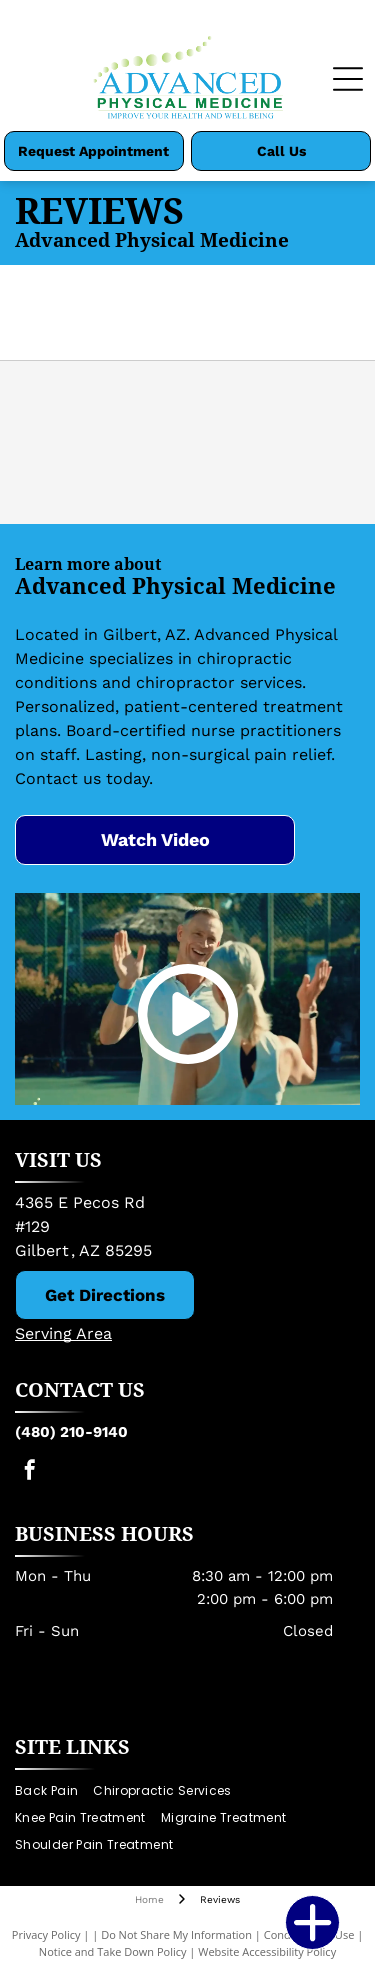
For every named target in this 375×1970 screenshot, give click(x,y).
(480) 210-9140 (71, 1432)
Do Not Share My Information (176, 1934)
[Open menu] (348, 79)
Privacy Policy (46, 1934)
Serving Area (63, 1333)
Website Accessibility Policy (267, 1951)
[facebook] (30, 1472)
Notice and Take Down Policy (113, 1951)
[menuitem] (54, 1791)
